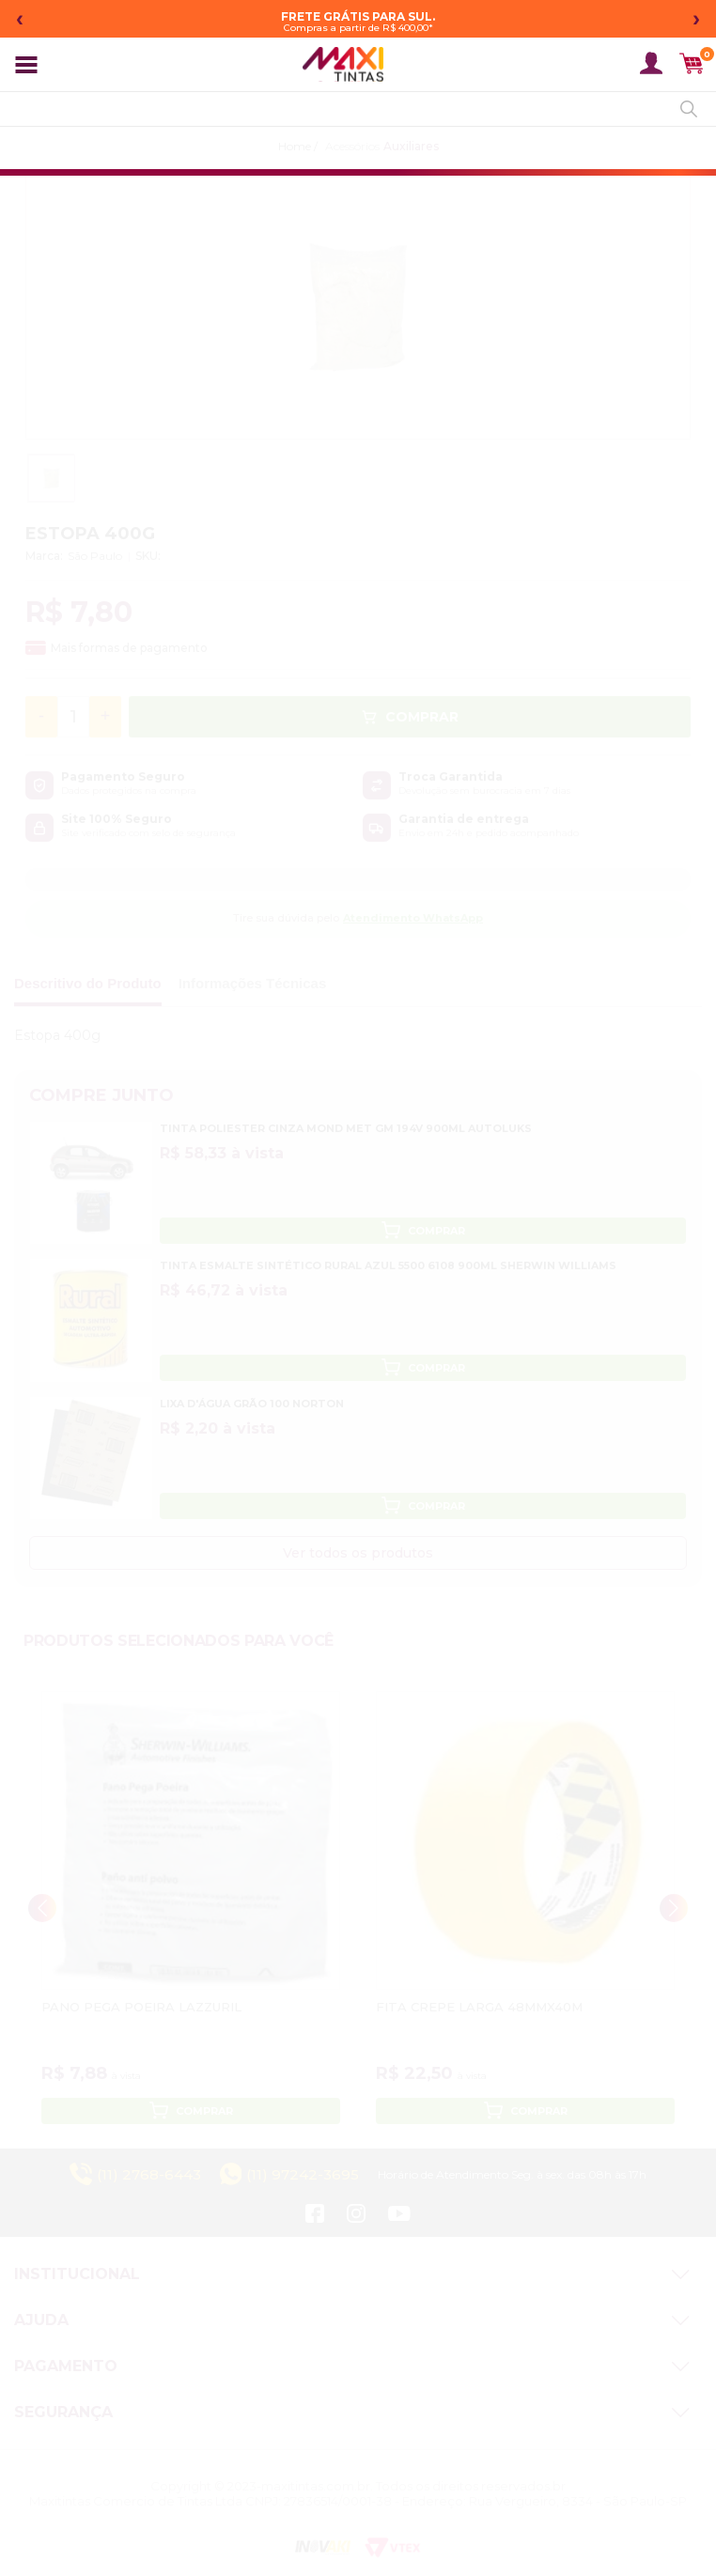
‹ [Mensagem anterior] (19, 18)
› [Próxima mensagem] (696, 18)
